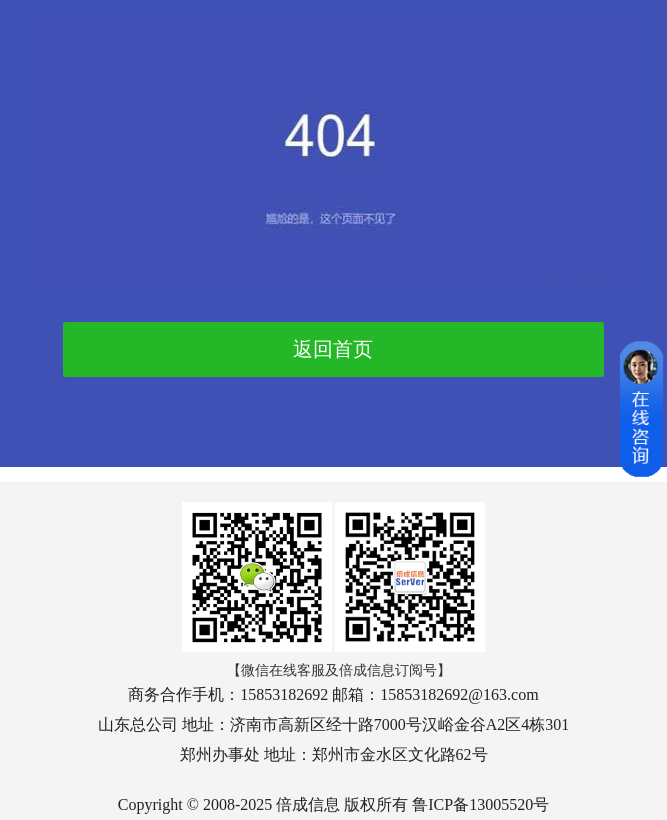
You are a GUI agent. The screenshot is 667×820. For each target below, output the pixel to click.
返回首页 (333, 349)
